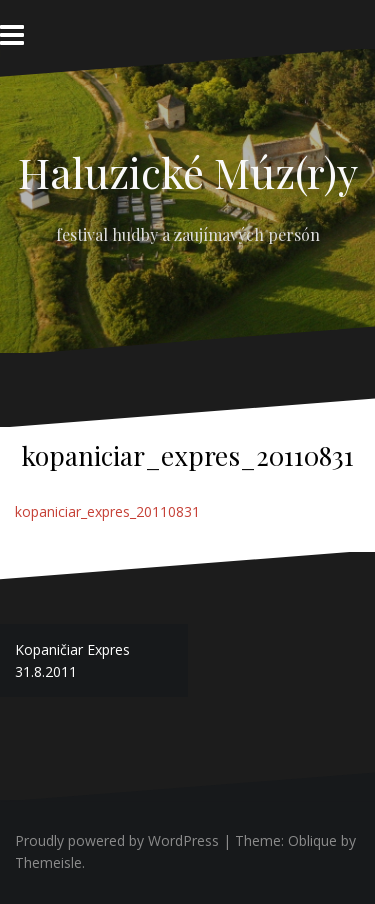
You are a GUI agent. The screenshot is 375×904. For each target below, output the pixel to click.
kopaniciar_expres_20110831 (107, 511)
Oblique (312, 840)
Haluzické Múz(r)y (188, 172)
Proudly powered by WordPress (117, 840)
